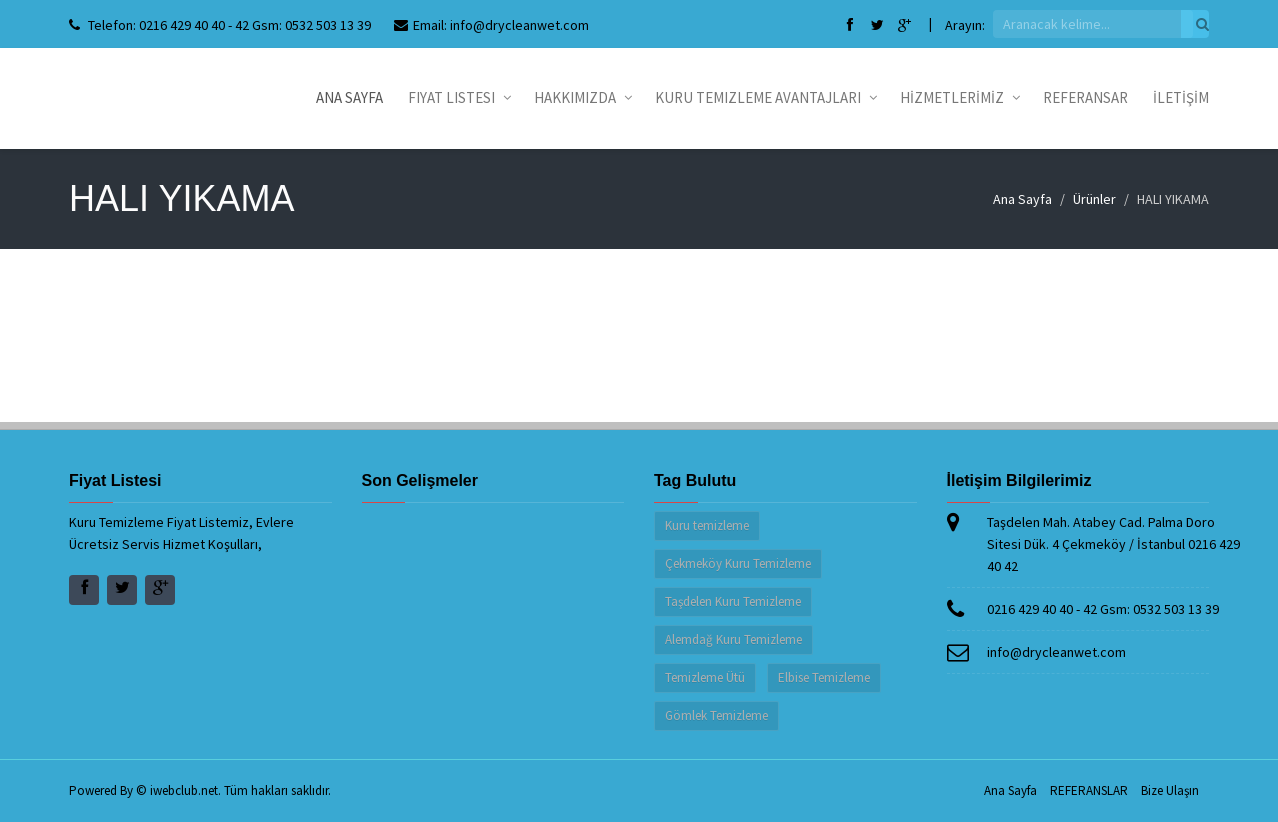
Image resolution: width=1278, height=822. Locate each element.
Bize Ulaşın (1170, 790)
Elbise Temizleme (824, 677)
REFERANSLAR (1089, 790)
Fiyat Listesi (458, 97)
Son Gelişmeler (420, 480)
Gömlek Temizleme (716, 715)
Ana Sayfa (349, 97)
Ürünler (1094, 199)
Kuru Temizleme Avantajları (765, 97)
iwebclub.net (184, 790)
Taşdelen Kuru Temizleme (733, 601)
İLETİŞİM (1181, 97)
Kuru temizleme (707, 525)
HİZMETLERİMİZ (959, 97)
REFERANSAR (1085, 97)
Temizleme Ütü (705, 677)
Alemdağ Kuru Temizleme (733, 639)
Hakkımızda (582, 97)
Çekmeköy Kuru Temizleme (738, 563)
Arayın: (965, 25)
